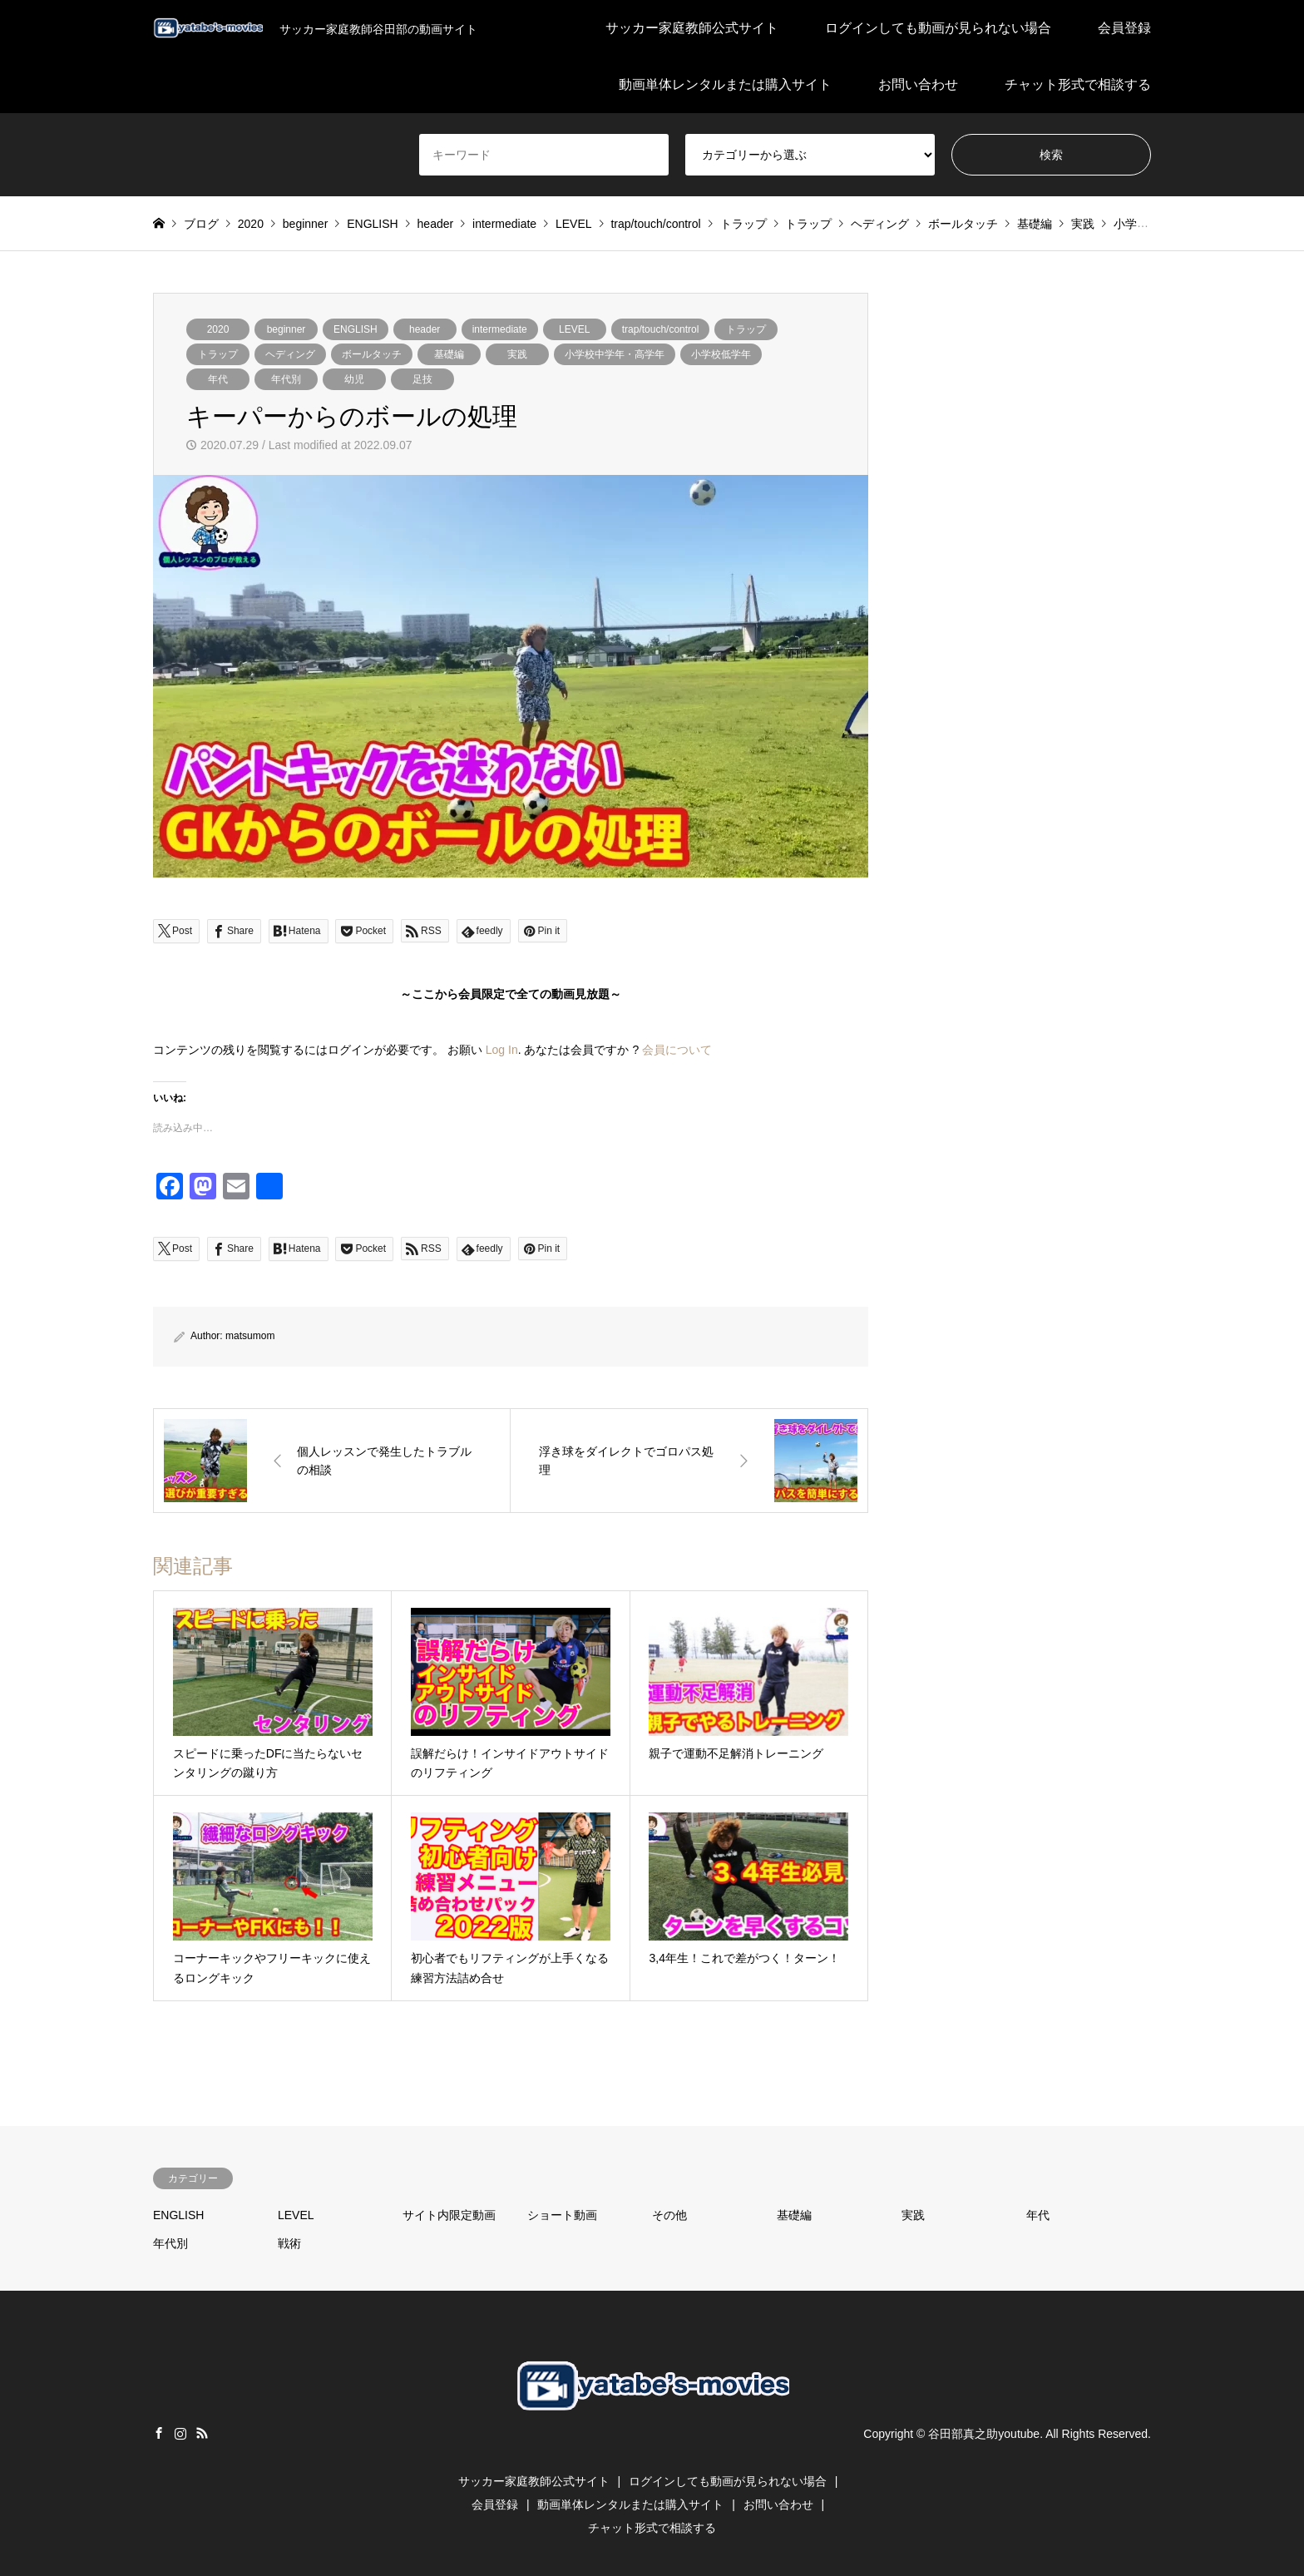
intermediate (499, 329)
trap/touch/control (660, 329)
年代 (218, 379)
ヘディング (290, 354)
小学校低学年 (721, 354)
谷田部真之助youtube (984, 2433)
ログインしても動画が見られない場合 (938, 28)
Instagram (180, 2433)
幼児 (354, 379)
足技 (422, 379)
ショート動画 (562, 2215)
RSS (202, 2433)
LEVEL (574, 329)
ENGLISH (355, 329)
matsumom (249, 1336)
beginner (286, 329)
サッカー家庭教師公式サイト (691, 28)
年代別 (286, 379)
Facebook (159, 2433)
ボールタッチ (372, 354)
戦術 (289, 2243)
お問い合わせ (918, 84)
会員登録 (1124, 28)
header (424, 329)
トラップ (746, 329)
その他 (669, 2215)
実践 (517, 354)
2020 (218, 329)
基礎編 (449, 354)
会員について (677, 1049)
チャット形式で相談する (1078, 84)
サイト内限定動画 (449, 2215)
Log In (502, 1049)
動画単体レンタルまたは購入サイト (725, 84)
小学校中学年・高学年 (614, 354)
